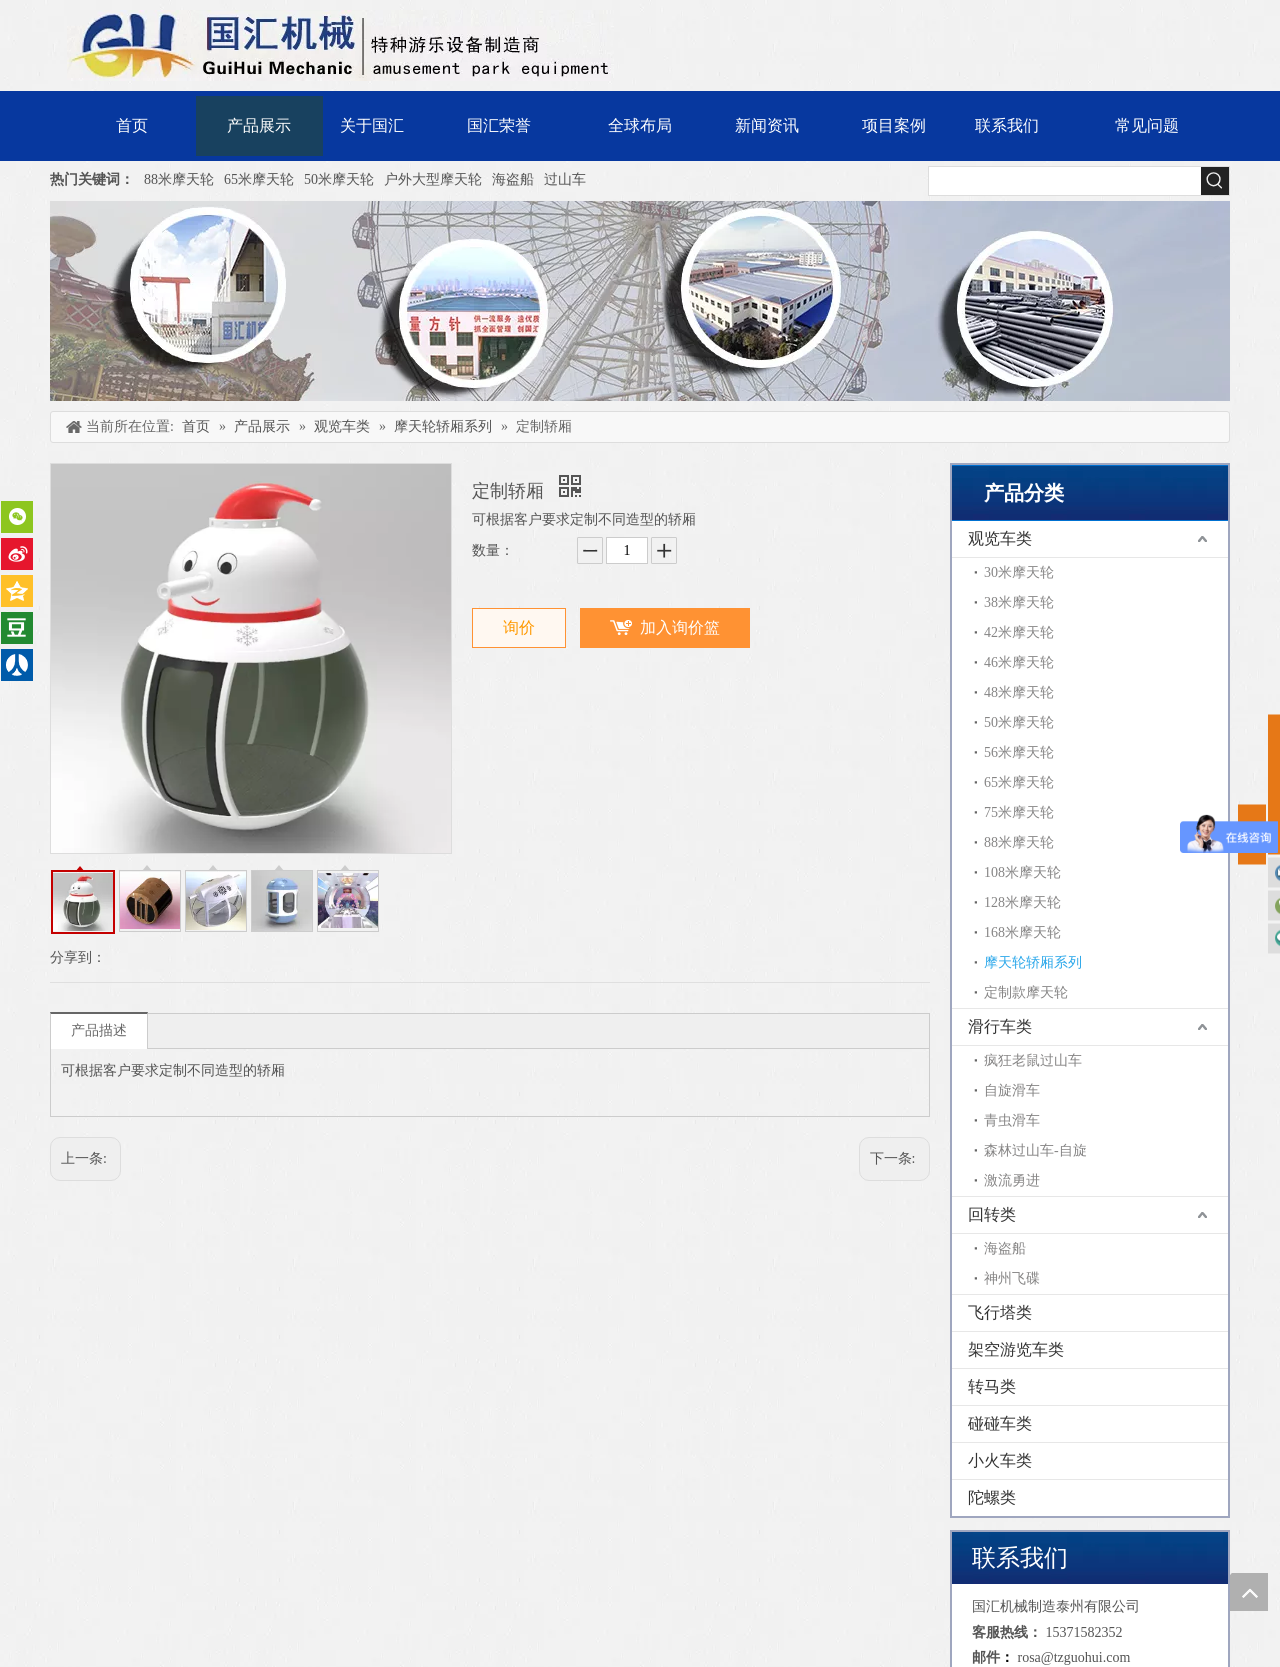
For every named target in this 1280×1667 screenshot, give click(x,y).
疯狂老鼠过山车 (1033, 1060)
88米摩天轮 (179, 179)
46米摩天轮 (1019, 662)
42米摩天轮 (1019, 632)
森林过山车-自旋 (1035, 1150)
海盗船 (513, 179)
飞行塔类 (1000, 1312)
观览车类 (1000, 538)
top (1249, 1592)
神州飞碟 (1012, 1278)
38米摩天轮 (1019, 602)
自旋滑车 (1012, 1090)
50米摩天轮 (339, 179)
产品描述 (99, 1030)
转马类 (992, 1386)
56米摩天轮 (1019, 752)
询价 (519, 627)
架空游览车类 (1016, 1349)
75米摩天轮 (1019, 812)
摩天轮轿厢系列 (1033, 962)
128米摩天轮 (1022, 902)
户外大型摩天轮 (433, 179)
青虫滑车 (1012, 1120)
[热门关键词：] (1215, 181)
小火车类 (1000, 1460)
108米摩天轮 (1022, 872)
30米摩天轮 (1019, 572)
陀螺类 (992, 1497)
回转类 (992, 1214)
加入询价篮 (680, 627)
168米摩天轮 (1022, 932)
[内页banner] (640, 301)
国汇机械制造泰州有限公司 (1056, 1606)
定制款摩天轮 (1026, 992)
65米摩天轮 (259, 179)
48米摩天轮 (1019, 692)
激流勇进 (1012, 1180)
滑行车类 (1000, 1026)
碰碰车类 (1000, 1423)
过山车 (565, 179)
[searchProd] (1065, 181)
